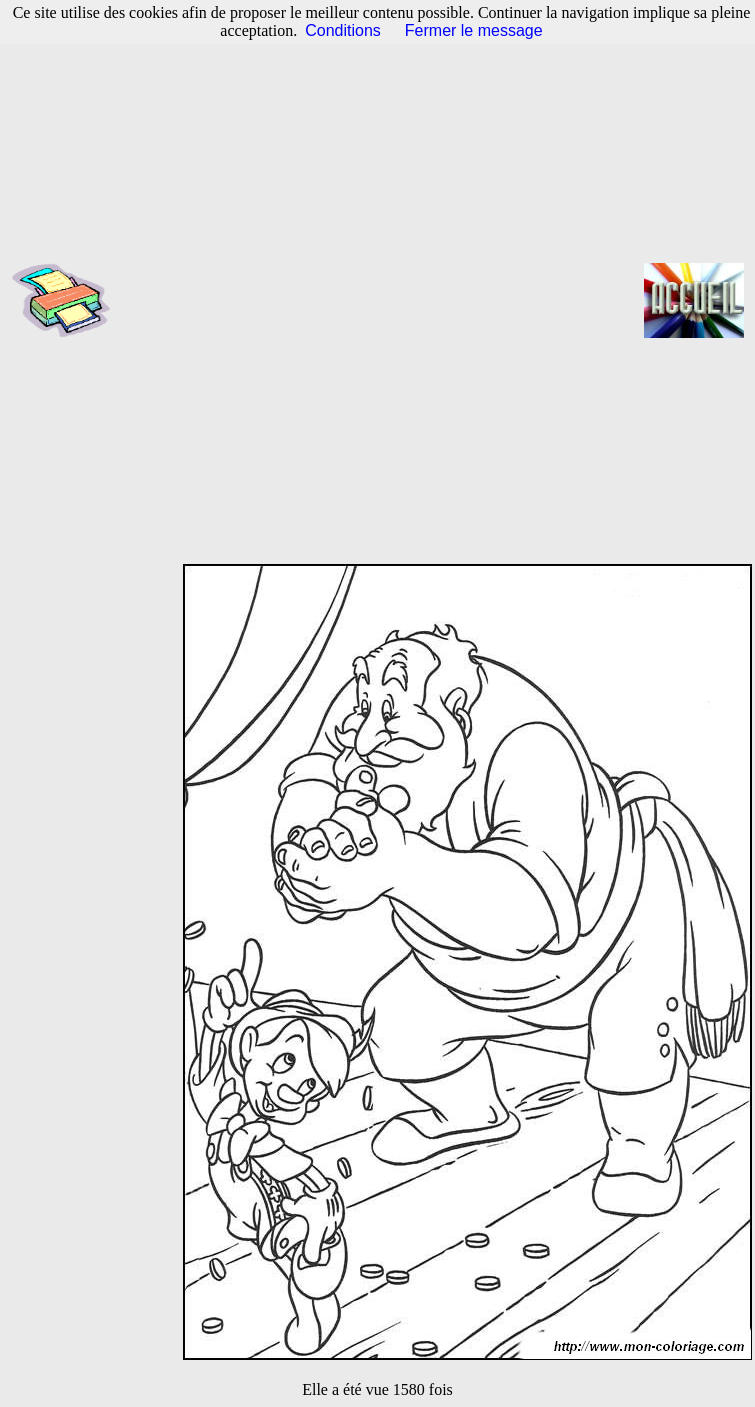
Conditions (343, 30)
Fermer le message (474, 30)
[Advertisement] (270, 300)
